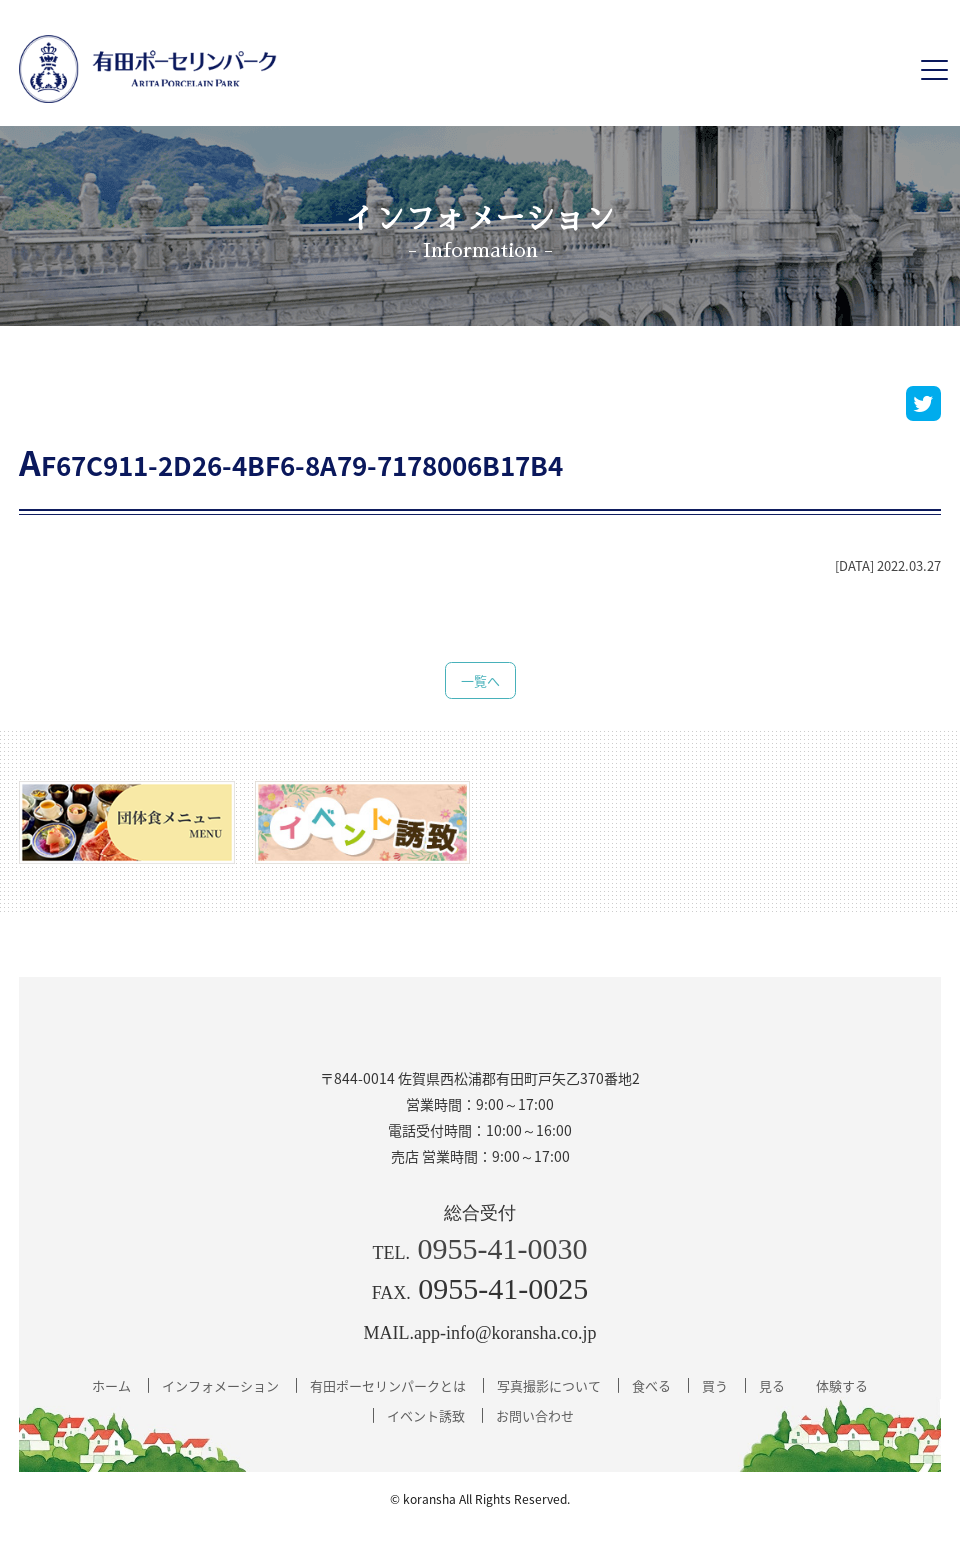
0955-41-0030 (503, 1248)
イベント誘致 (426, 1415)
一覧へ (480, 680)
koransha (429, 1499)
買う (715, 1385)
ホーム (111, 1385)
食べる (651, 1385)
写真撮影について (549, 1385)
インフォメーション (220, 1385)
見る (772, 1385)
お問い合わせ (535, 1415)
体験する (842, 1385)
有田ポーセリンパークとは (388, 1385)
